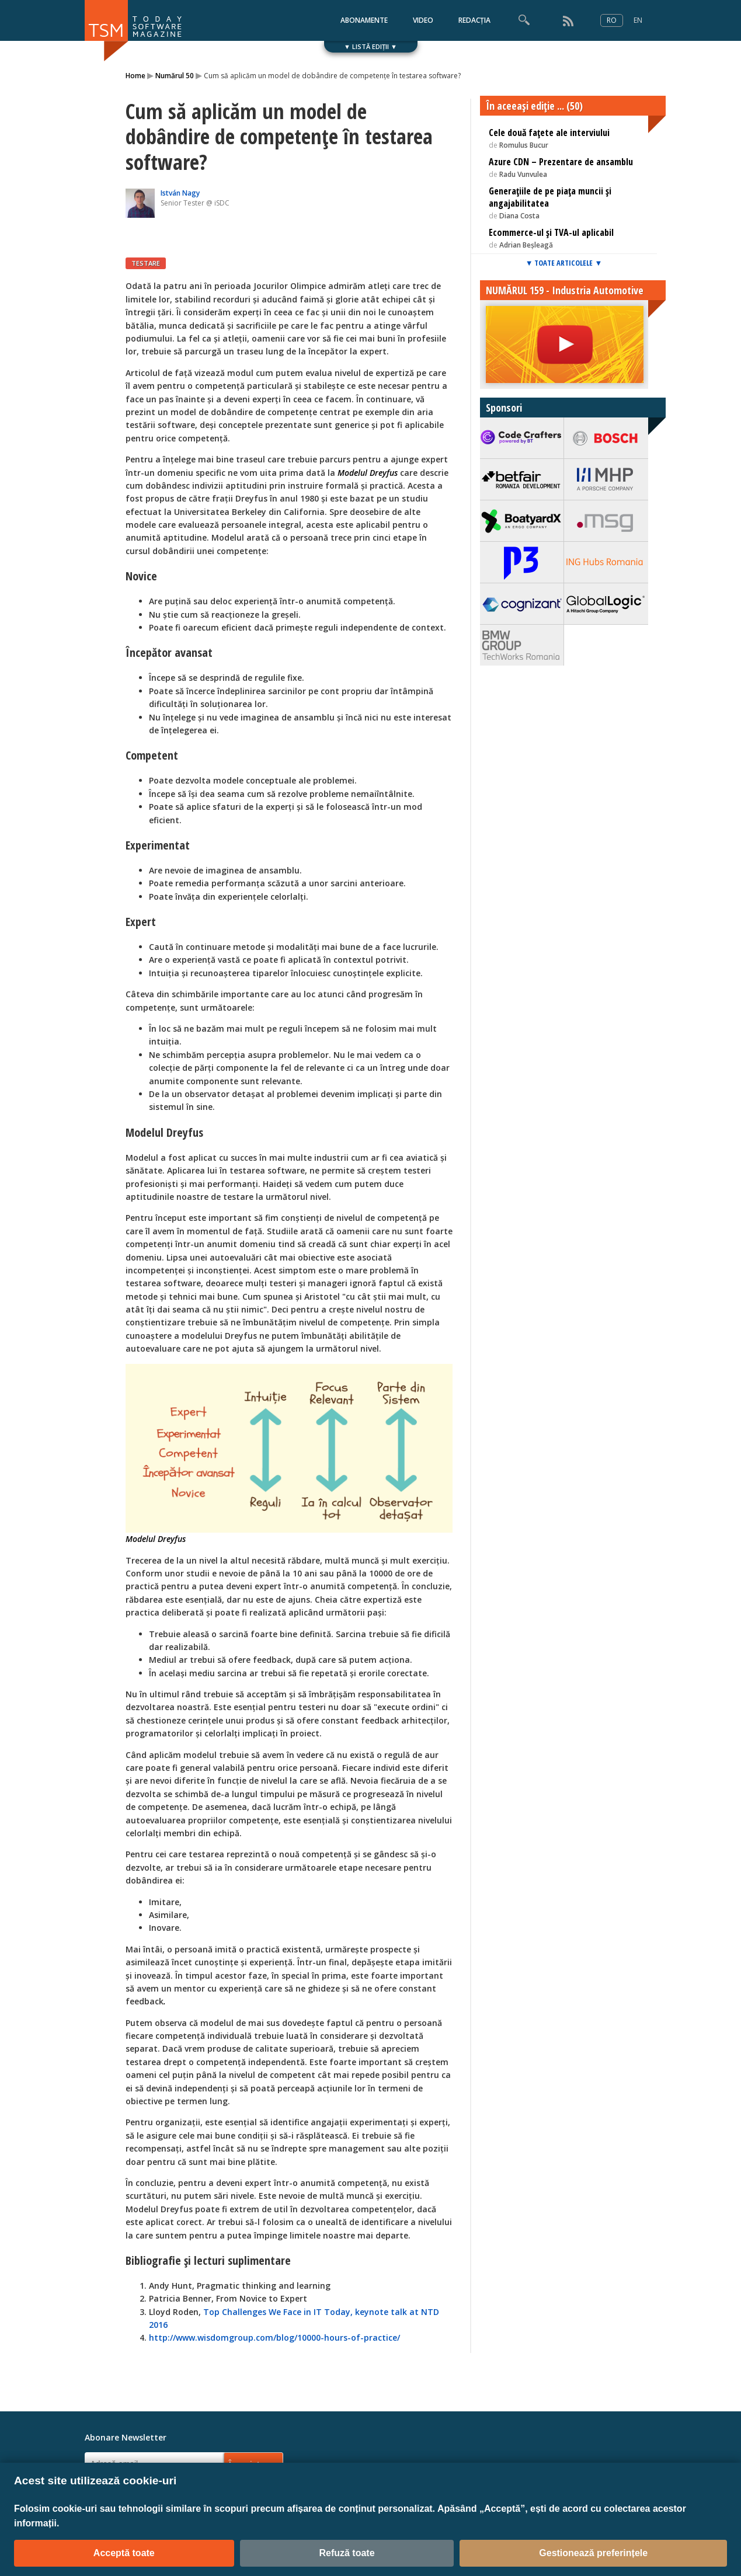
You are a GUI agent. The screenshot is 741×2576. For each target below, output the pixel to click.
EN (638, 20)
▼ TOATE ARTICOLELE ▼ (564, 262)
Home (135, 76)
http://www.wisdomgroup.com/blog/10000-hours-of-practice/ (274, 2337)
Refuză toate (346, 2553)
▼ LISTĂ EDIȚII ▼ (370, 46)
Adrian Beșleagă (526, 245)
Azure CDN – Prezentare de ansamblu (561, 161)
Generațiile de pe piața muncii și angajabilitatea (550, 197)
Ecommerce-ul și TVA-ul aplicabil (551, 232)
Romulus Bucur (523, 145)
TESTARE (145, 263)
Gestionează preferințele (593, 2553)
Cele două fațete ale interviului (549, 132)
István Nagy (180, 193)
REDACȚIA (474, 20)
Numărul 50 (174, 76)
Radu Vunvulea (523, 174)
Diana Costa (519, 216)
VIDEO (423, 20)
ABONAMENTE (364, 20)
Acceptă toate (124, 2553)
